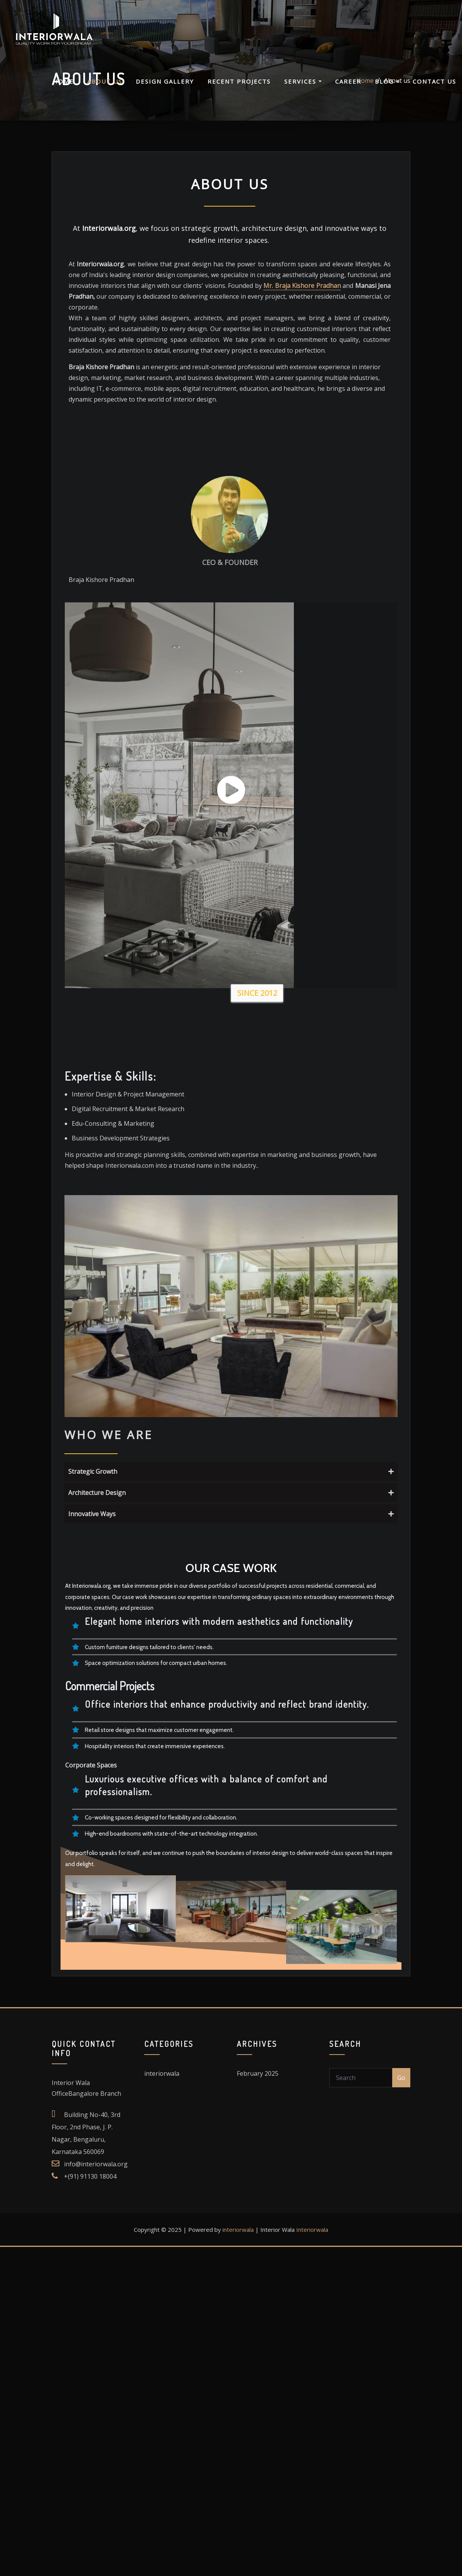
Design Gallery (165, 90)
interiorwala (238, 1617)
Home (63, 90)
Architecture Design (316, 1209)
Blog (387, 90)
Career (348, 90)
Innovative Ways (316, 1231)
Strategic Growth (316, 1188)
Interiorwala (312, 1617)
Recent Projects (239, 90)
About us (104, 90)
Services (303, 90)
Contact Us (434, 90)
